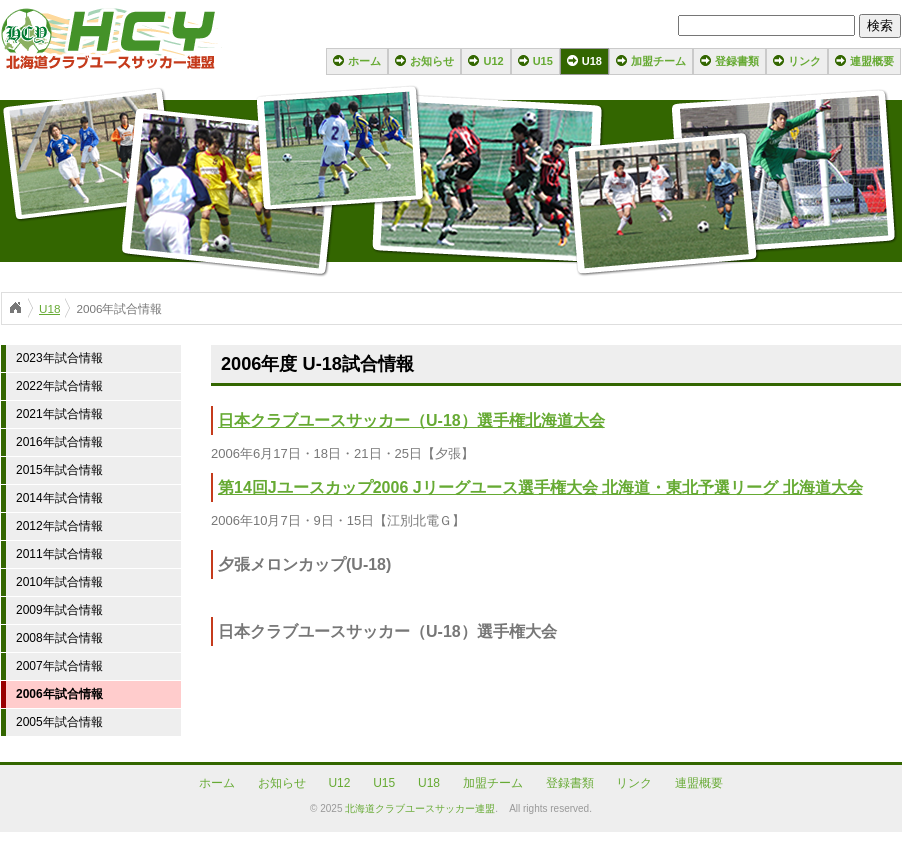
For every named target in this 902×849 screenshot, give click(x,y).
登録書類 (737, 61)
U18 (592, 61)
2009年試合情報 (59, 610)
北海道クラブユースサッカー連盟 (420, 808)
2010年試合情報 (59, 582)
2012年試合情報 (59, 526)
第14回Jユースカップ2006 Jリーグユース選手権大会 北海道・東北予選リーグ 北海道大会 (540, 487)
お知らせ (432, 61)
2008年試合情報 (59, 638)
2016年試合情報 (59, 442)
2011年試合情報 (59, 554)
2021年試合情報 (59, 414)
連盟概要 (872, 61)
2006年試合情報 (59, 694)
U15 (543, 61)
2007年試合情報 (59, 666)
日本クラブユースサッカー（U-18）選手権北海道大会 (411, 420)
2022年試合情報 (59, 386)
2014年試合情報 (59, 498)
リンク (804, 61)
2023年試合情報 (59, 358)
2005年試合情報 (59, 722)
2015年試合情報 (59, 470)
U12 (493, 61)
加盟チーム (658, 61)
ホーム (364, 61)
